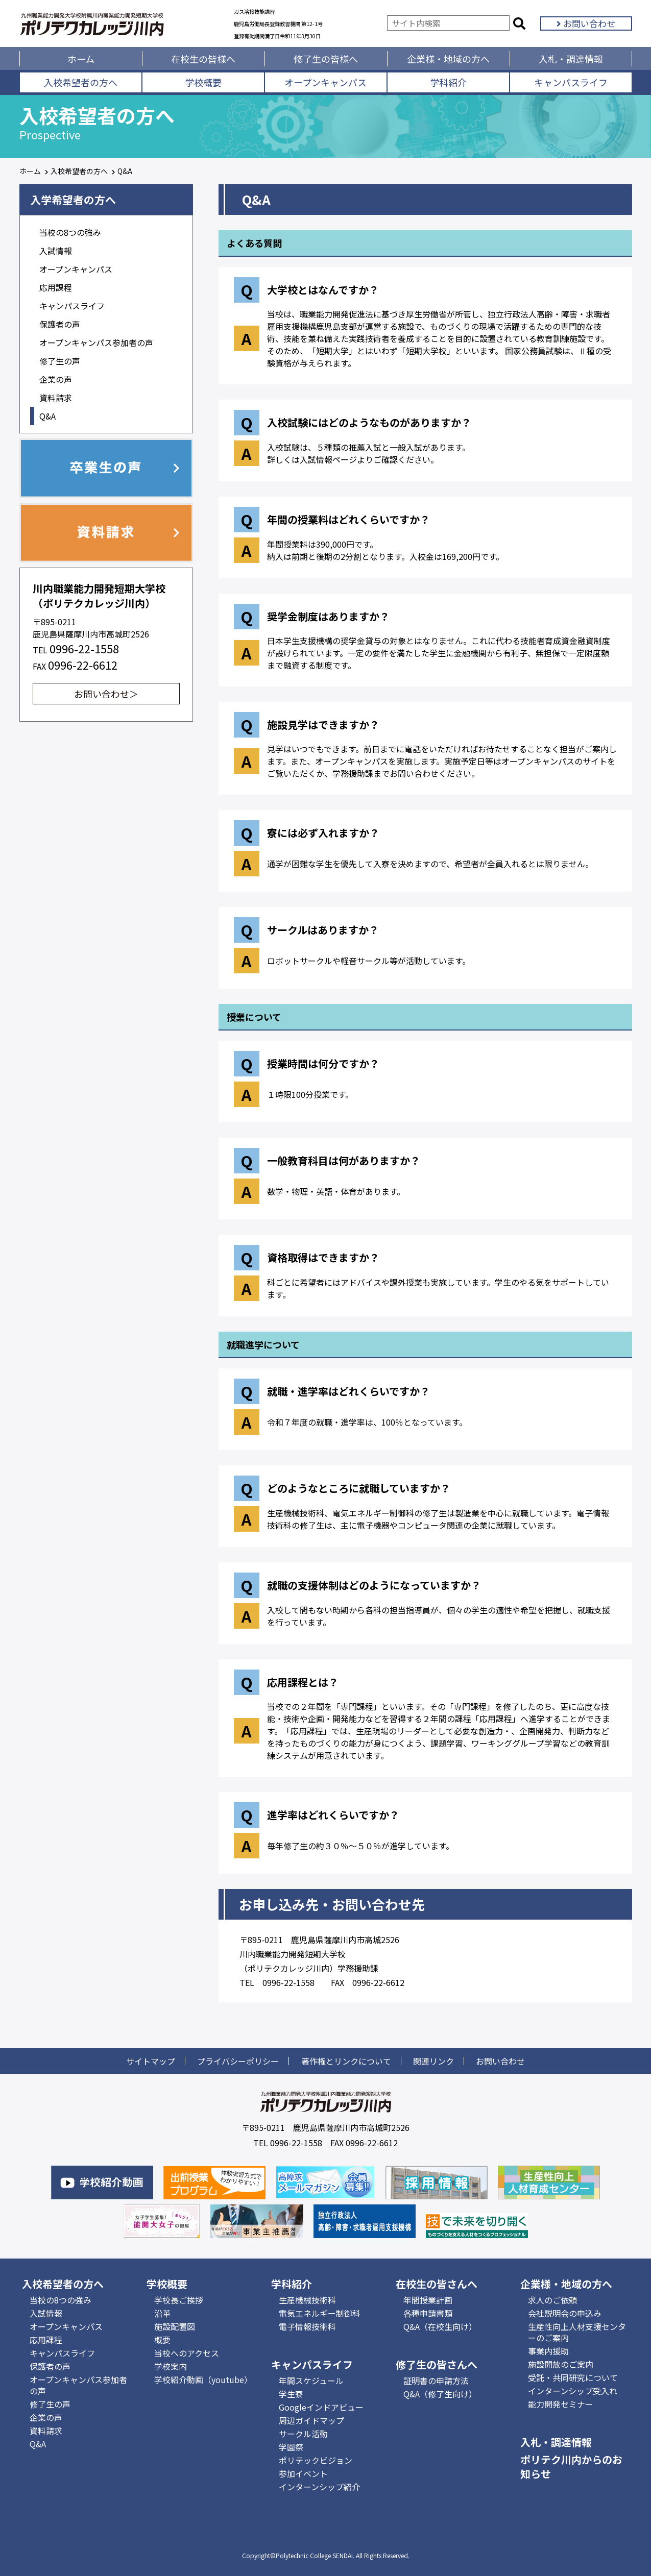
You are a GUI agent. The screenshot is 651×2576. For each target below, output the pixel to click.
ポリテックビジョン (315, 2460)
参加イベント (303, 2473)
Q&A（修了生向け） (440, 2394)
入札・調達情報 (571, 58)
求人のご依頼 (552, 2300)
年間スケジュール (311, 2380)
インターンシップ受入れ (572, 2391)
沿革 (162, 2313)
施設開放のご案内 (560, 2364)
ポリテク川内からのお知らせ (571, 2466)
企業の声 (55, 379)
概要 (162, 2340)
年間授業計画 (427, 2300)
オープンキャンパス (325, 82)
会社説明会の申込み (564, 2313)
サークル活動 (303, 2433)
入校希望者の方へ (80, 82)
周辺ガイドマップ (311, 2420)
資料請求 (55, 397)
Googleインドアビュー (321, 2407)
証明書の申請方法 (436, 2380)
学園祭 (291, 2447)
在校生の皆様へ (203, 58)
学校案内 (170, 2366)
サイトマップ (150, 2061)
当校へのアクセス (186, 2353)
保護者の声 (59, 324)
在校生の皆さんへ (436, 2283)
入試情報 (55, 250)
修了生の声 (59, 361)
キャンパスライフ (571, 82)
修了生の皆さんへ (436, 2364)
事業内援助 (548, 2351)
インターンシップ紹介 (319, 2487)
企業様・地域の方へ (448, 58)
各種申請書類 (427, 2313)
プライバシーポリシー (238, 2061)
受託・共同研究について (573, 2377)
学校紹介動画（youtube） (203, 2379)
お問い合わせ (586, 23)
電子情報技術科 (307, 2326)
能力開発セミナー (560, 2404)
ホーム (80, 58)
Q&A (47, 416)
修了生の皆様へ (326, 58)
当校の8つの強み (70, 232)
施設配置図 (174, 2326)
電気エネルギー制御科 (319, 2313)
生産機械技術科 (307, 2300)
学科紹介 (448, 82)
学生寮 (291, 2394)
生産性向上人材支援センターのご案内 (577, 2332)
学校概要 (203, 82)
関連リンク (433, 2061)
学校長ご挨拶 (178, 2300)
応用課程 (55, 287)
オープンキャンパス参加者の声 (96, 342)
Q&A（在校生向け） (440, 2326)
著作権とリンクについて (346, 2061)
